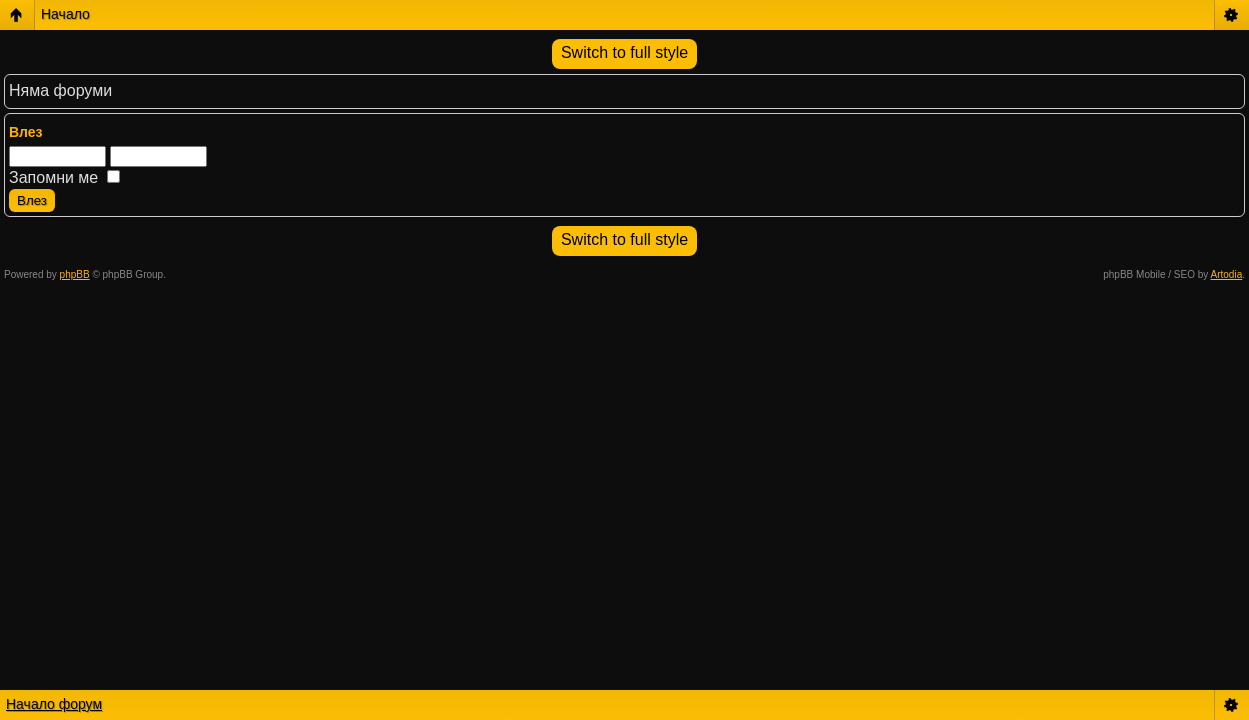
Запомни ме (64, 177)
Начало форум (54, 704)
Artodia (1227, 274)
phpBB (75, 274)
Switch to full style (624, 52)
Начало (65, 14)
